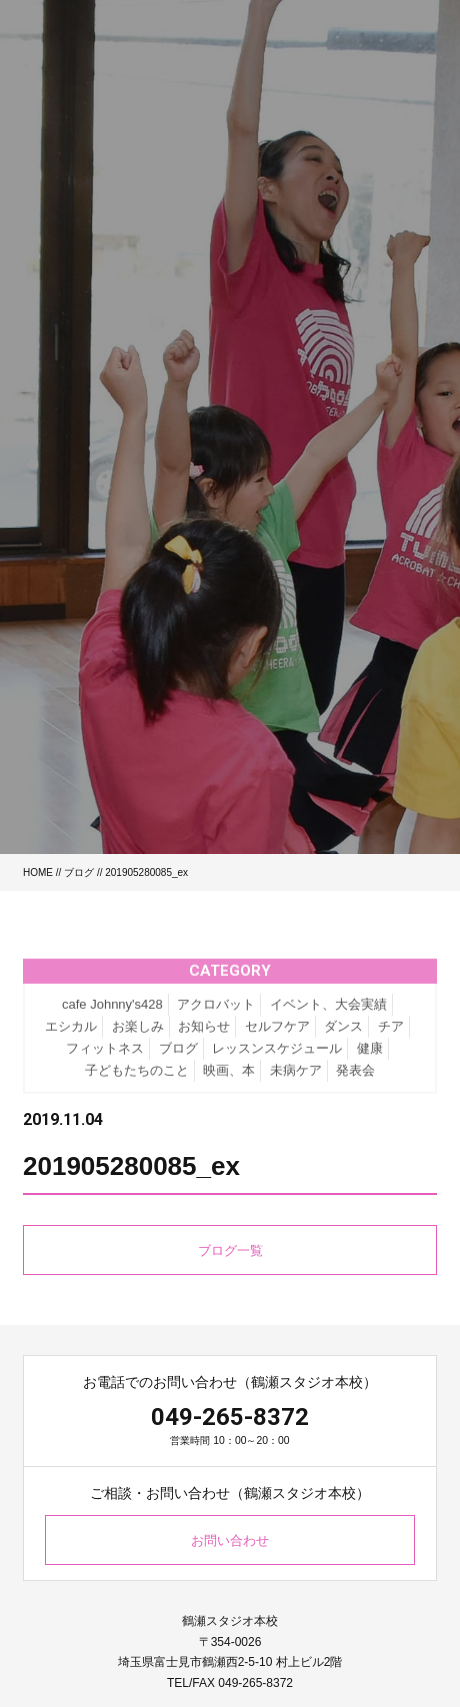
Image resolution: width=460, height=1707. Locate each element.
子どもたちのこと (137, 1080)
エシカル (71, 1036)
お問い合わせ (230, 1540)
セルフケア (277, 1036)
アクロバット (216, 1014)
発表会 (355, 1080)
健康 (370, 1058)
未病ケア (296, 1080)
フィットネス (105, 1058)
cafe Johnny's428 (112, 1014)
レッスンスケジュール (277, 1058)
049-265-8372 (230, 1417)
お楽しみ (138, 1036)
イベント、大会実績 (328, 1014)
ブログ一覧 (230, 1250)
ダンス (343, 1036)
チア (391, 1036)
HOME (38, 872)
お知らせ (204, 1036)
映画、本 (229, 1080)
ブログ (79, 872)
